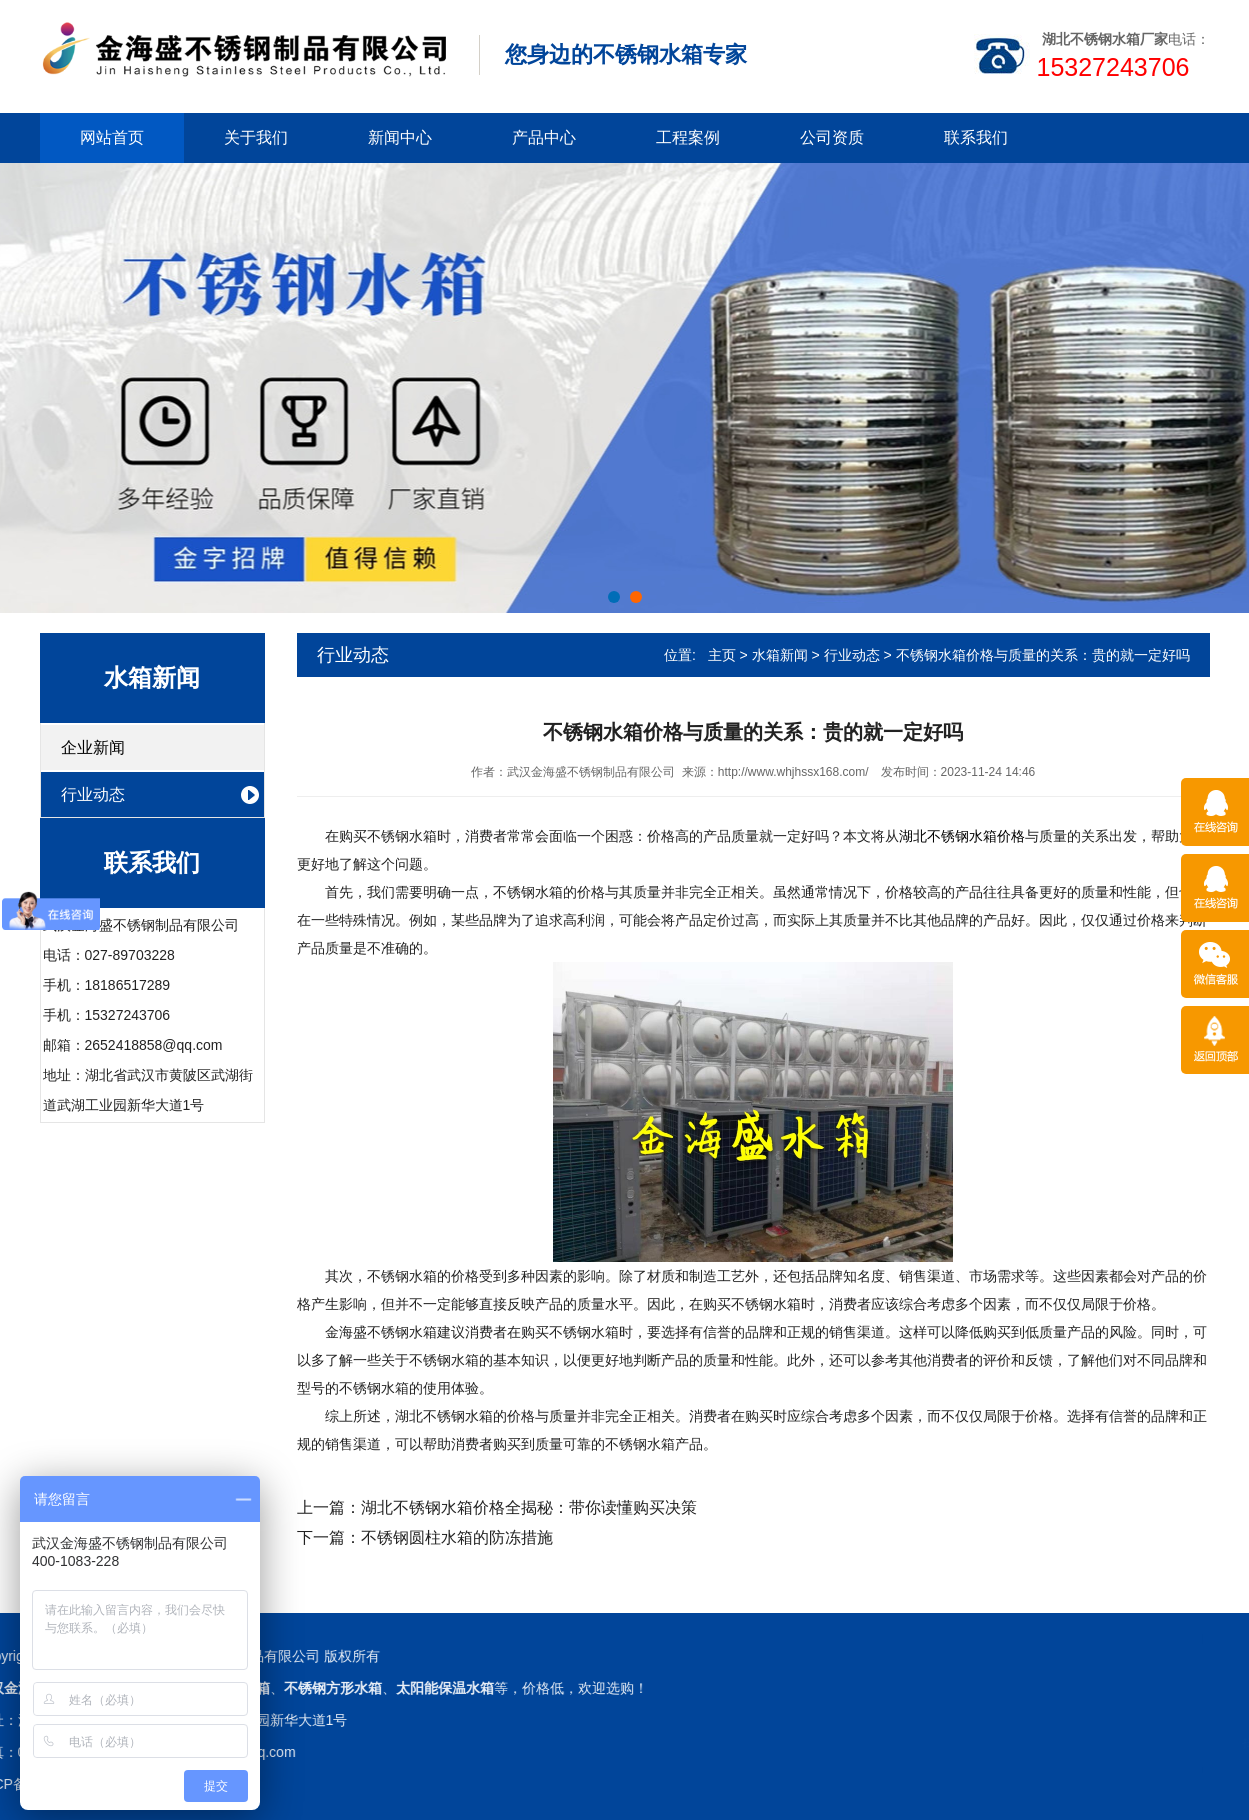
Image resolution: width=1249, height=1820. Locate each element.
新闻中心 (400, 137)
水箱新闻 (780, 655)
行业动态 (93, 794)
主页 (722, 655)
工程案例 (688, 137)
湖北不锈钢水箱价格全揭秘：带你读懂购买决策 (529, 1507)
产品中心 (544, 137)
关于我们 (256, 137)
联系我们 (976, 137)
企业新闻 (93, 747)
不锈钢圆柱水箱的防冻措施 (457, 1537)
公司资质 (832, 137)
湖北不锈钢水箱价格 (962, 836)
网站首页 (112, 137)
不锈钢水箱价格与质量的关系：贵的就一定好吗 (1043, 655)
